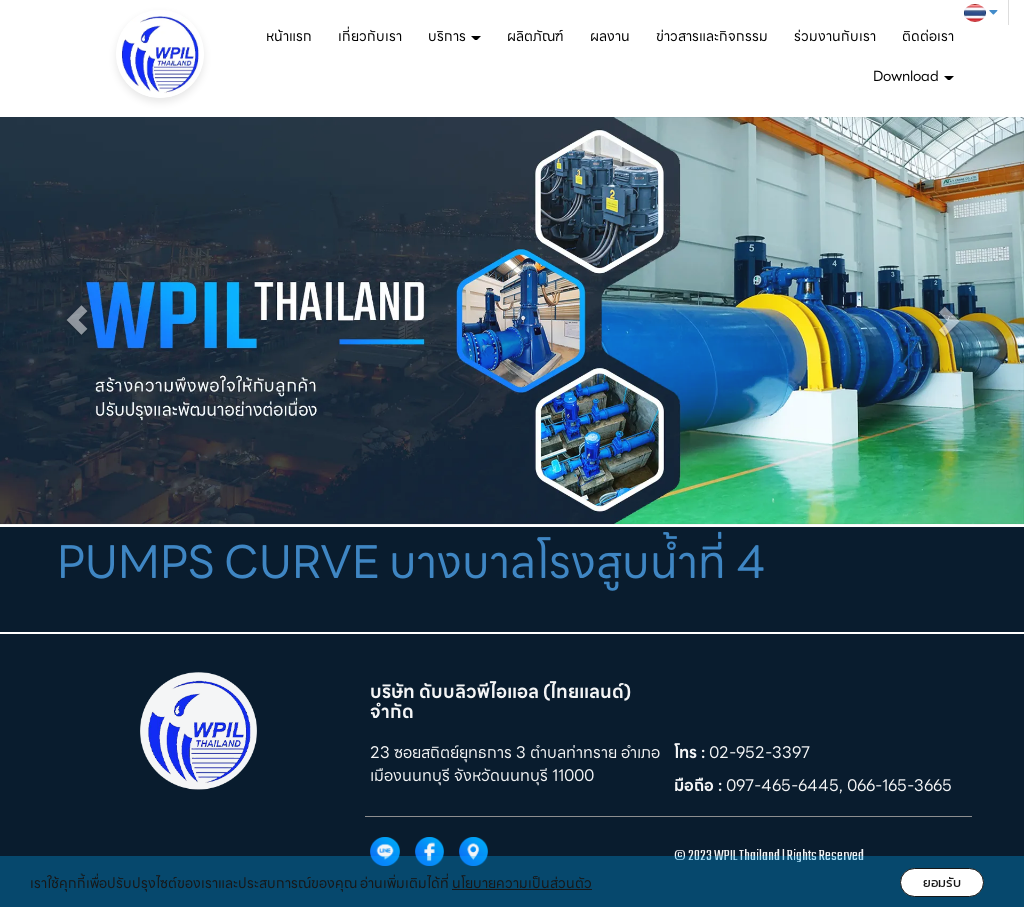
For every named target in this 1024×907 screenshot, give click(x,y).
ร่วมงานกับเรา (835, 36)
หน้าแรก (289, 36)
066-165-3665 (899, 785)
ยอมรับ (942, 882)
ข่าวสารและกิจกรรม (712, 36)
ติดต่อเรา (928, 36)
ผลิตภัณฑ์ (535, 36)
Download (913, 76)
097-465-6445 (782, 785)
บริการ (454, 36)
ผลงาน (610, 36)
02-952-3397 (759, 752)
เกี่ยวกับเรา (370, 36)
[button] (77, 320)
